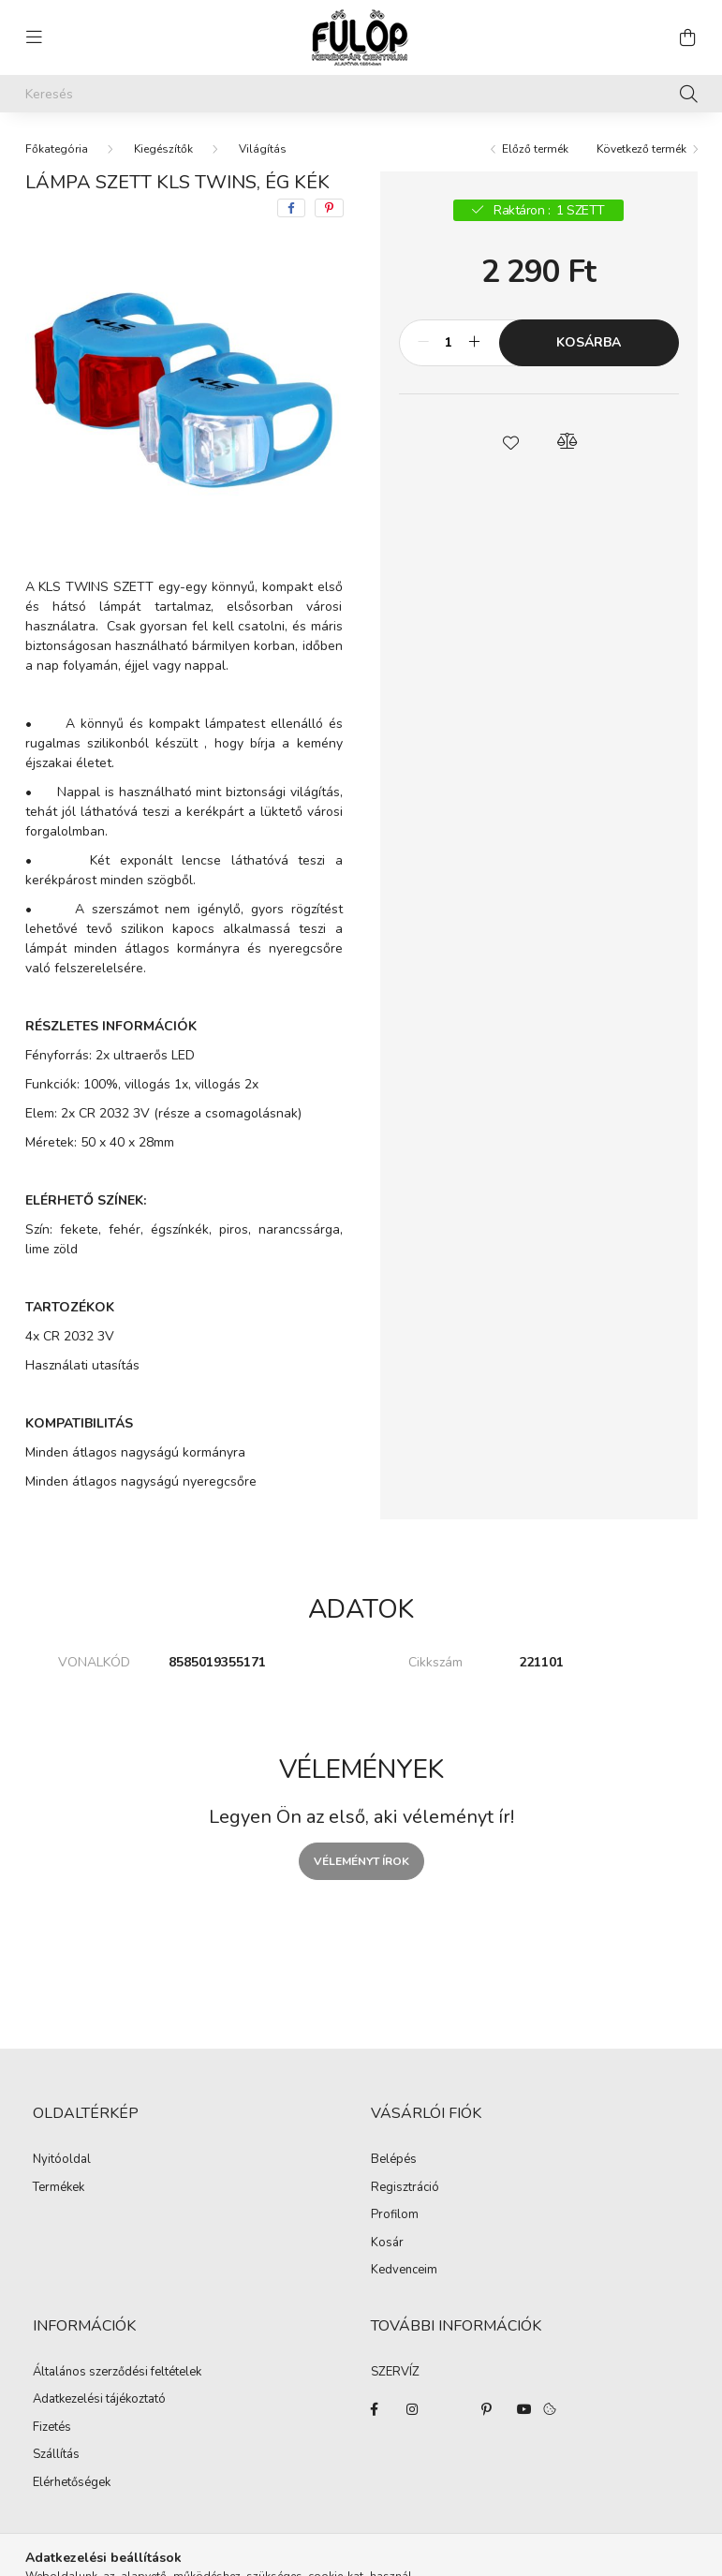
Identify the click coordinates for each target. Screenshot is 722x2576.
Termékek (58, 2188)
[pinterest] (329, 208)
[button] (510, 441)
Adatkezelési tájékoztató (99, 2399)
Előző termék (535, 148)
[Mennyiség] (449, 342)
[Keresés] (361, 93)
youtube (524, 2409)
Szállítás (56, 2455)
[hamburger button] (34, 37)
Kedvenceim (404, 2270)
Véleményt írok (361, 1861)
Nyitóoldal (62, 2160)
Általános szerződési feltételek (117, 2372)
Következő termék (641, 148)
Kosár (387, 2243)
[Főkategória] (56, 148)
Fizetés (52, 2428)
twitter (449, 2409)
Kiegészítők (163, 148)
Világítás (263, 148)
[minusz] (423, 343)
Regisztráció (405, 2188)
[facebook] (291, 208)
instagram (412, 2409)
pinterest (487, 2409)
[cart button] (688, 37)
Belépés (394, 2160)
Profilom (395, 2215)
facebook (374, 2409)
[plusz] (475, 343)
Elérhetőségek (72, 2483)
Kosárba (588, 342)
